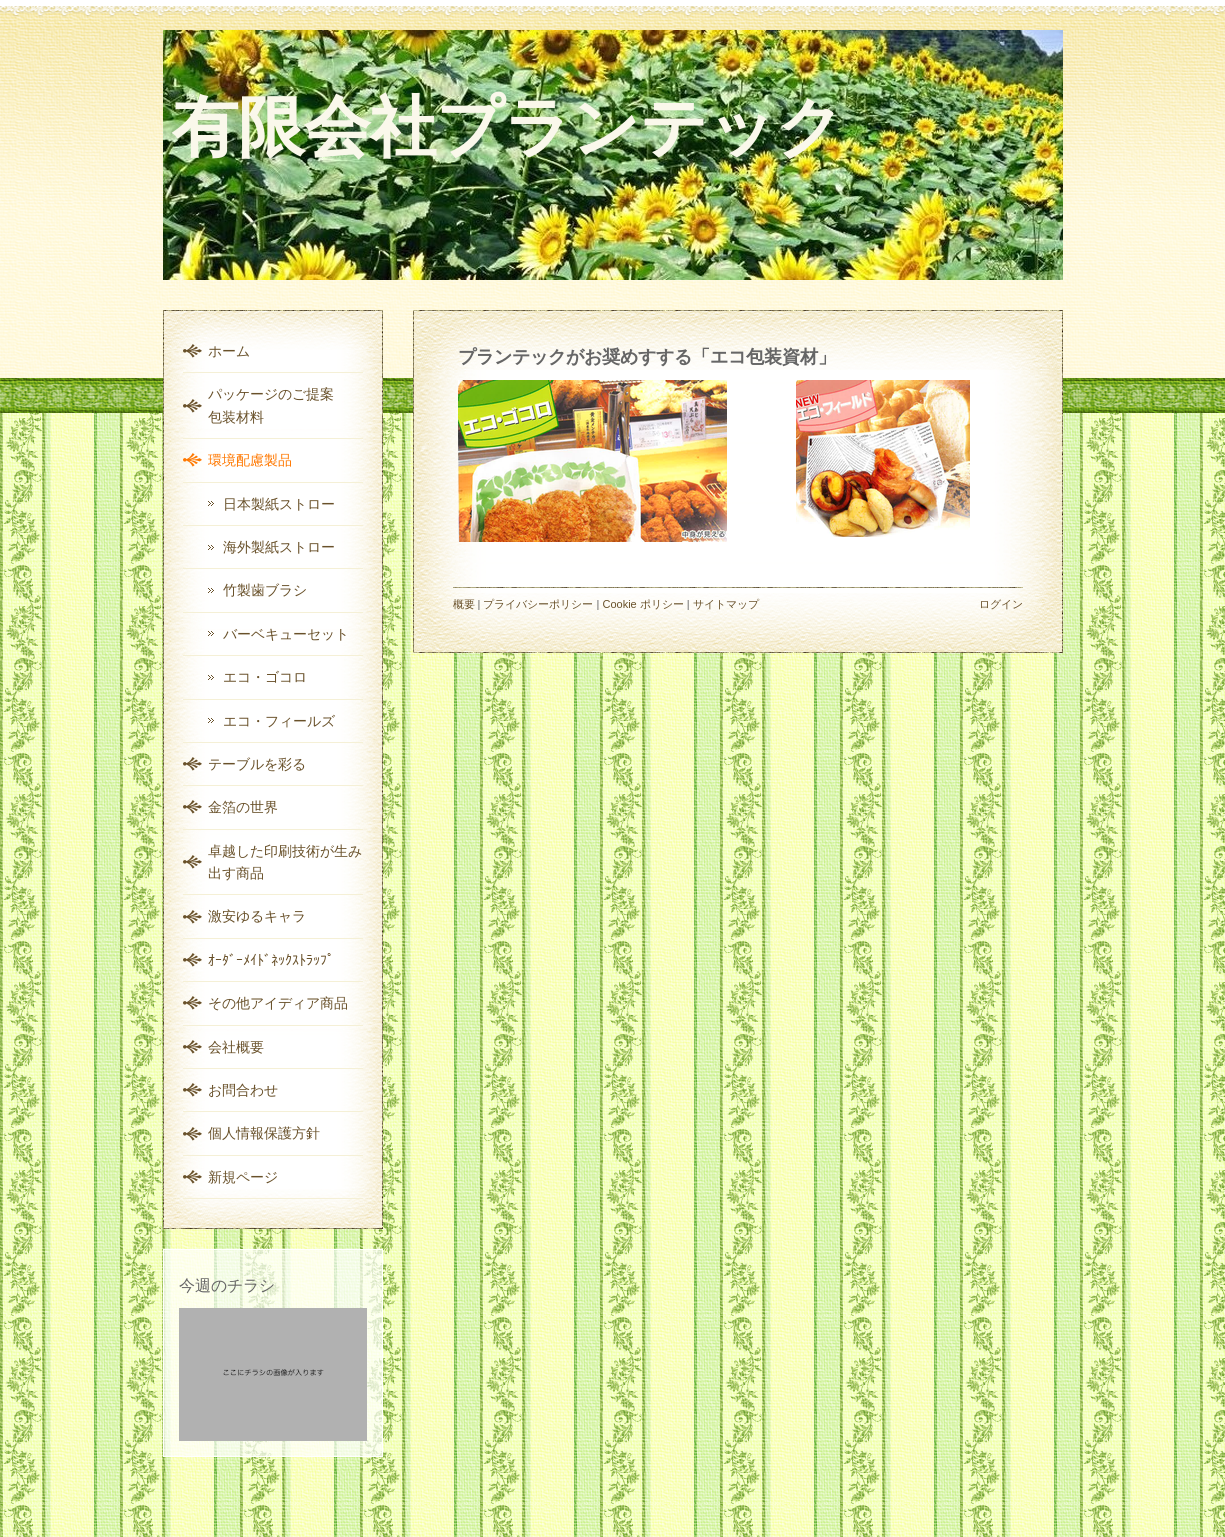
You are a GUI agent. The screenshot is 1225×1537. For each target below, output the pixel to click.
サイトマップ (726, 604)
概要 (464, 604)
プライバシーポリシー (538, 604)
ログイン (1001, 604)
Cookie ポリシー (642, 604)
